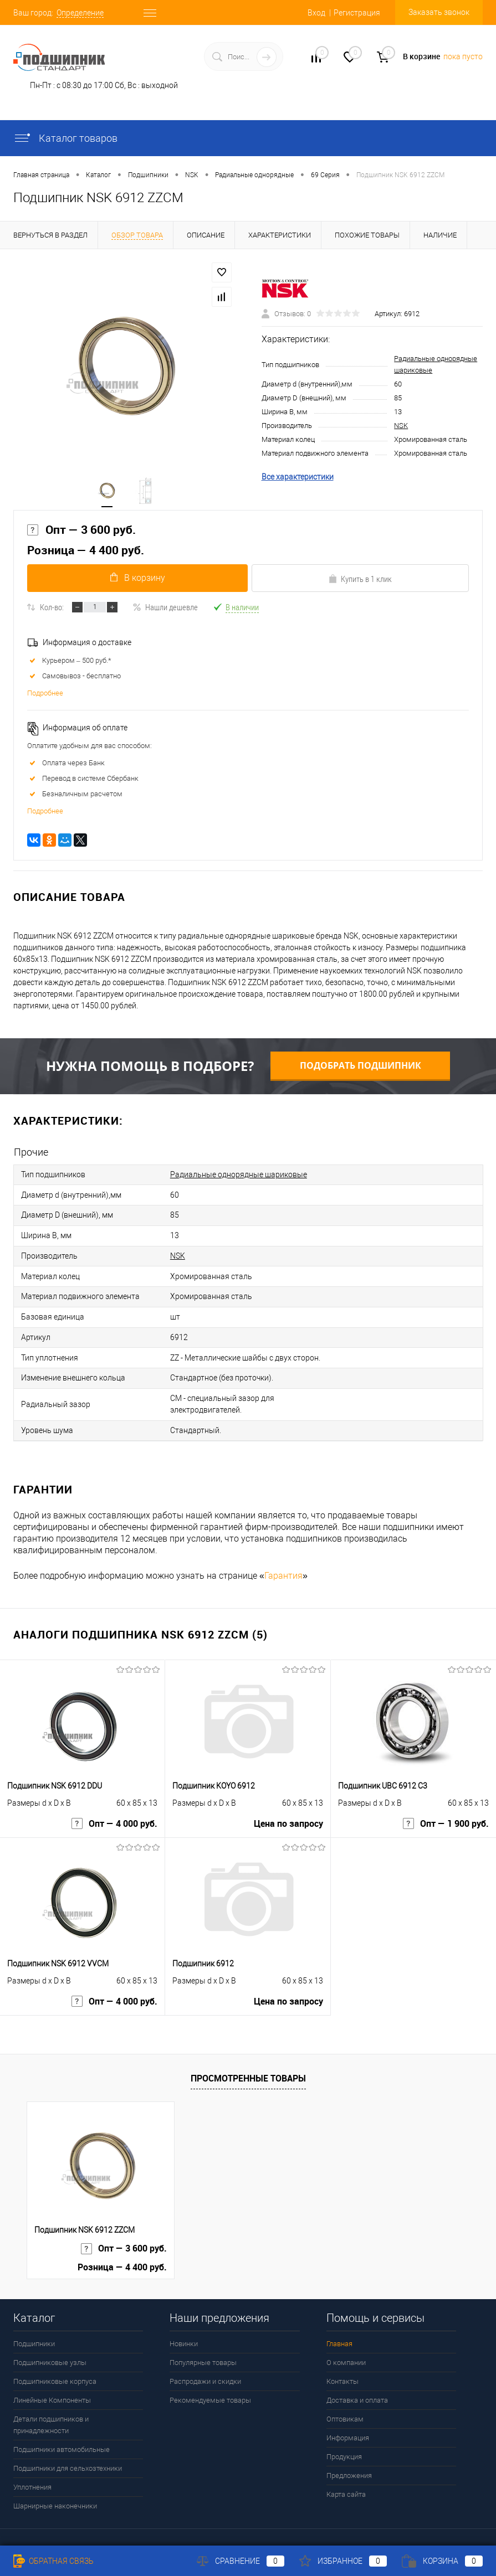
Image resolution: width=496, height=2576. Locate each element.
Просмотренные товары (248, 2061)
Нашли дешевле (165, 609)
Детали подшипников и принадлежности (51, 2408)
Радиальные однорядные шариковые (238, 1176)
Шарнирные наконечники (55, 2489)
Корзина (442, 2561)
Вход (316, 12)
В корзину (136, 580)
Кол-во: (52, 609)
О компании (346, 2346)
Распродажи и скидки (205, 2365)
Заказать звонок (438, 12)
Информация (347, 2421)
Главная (339, 2327)
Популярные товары (203, 2346)
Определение (80, 12)
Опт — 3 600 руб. (81, 531)
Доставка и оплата (357, 2383)
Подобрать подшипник (360, 1068)
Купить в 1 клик (360, 581)
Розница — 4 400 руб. (85, 552)
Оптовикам (345, 2402)
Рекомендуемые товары (210, 2383)
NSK (401, 427)
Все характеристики (298, 477)
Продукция (344, 2440)
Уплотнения (32, 2470)
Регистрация (357, 12)
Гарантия (283, 1559)
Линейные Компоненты (52, 2383)
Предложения (349, 2459)
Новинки (184, 2327)
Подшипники (34, 2327)
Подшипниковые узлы (49, 2346)
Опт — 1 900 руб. (446, 1809)
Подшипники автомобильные (61, 2433)
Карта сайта (346, 2478)
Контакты (342, 2365)
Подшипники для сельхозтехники (67, 2452)
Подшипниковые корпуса (54, 2365)
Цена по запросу (288, 1809)
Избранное (343, 2561)
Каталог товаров (65, 138)
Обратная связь (53, 2561)
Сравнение (240, 2561)
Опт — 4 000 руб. (114, 1809)
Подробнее (45, 696)
